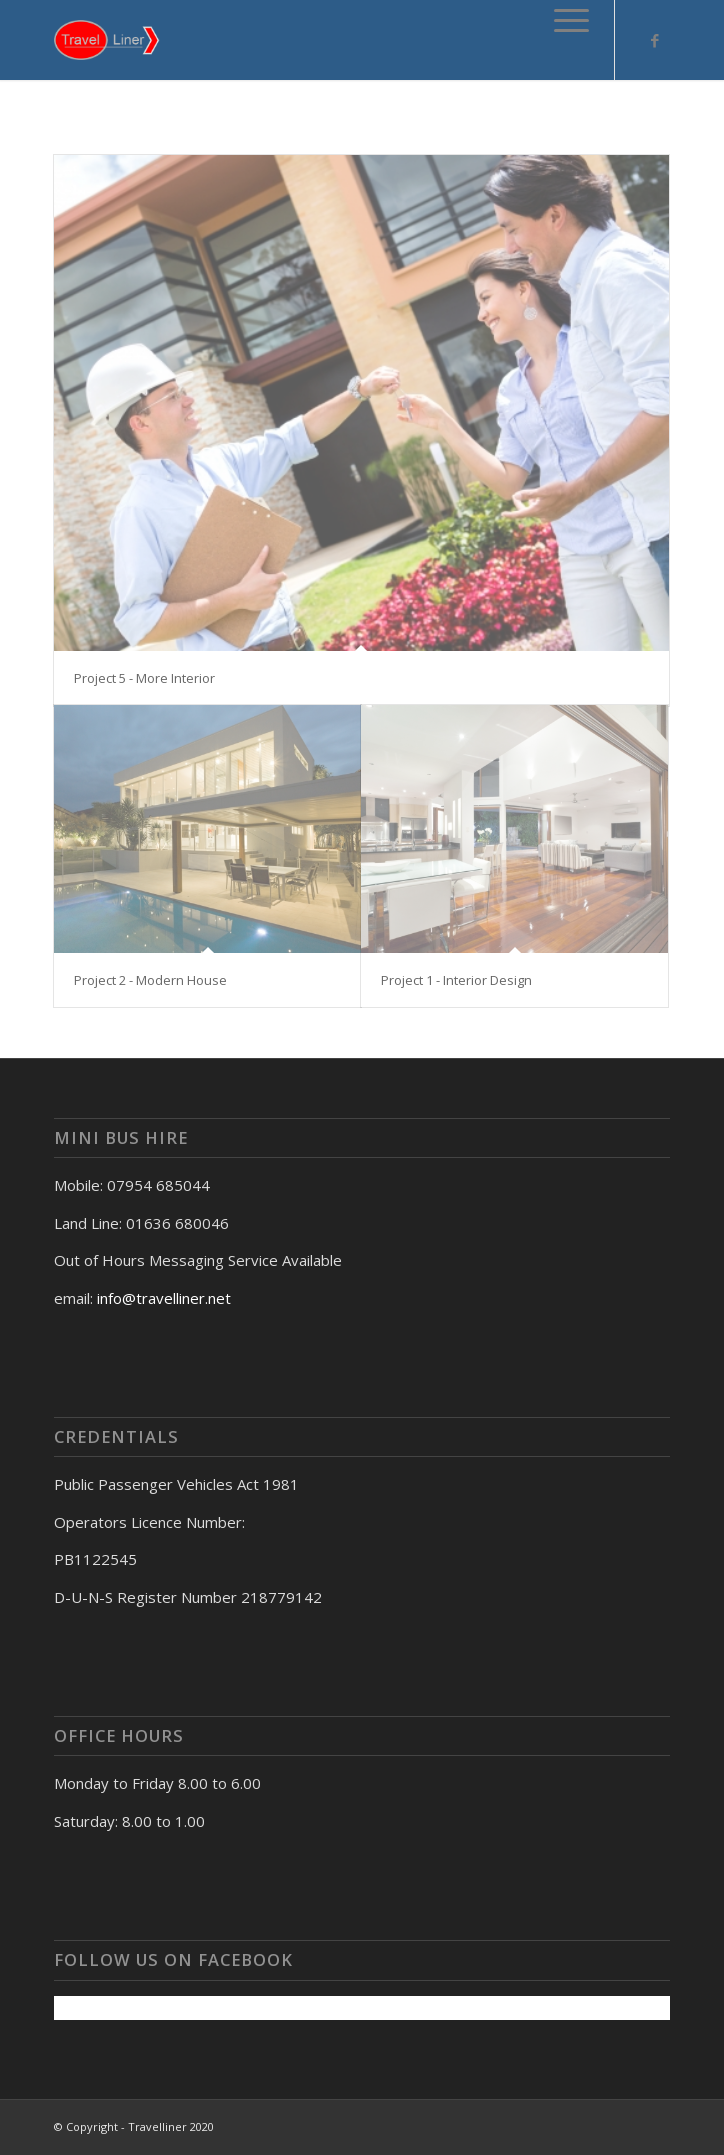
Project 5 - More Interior (144, 678)
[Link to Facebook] (655, 40)
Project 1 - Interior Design (456, 980)
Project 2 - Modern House (150, 980)
